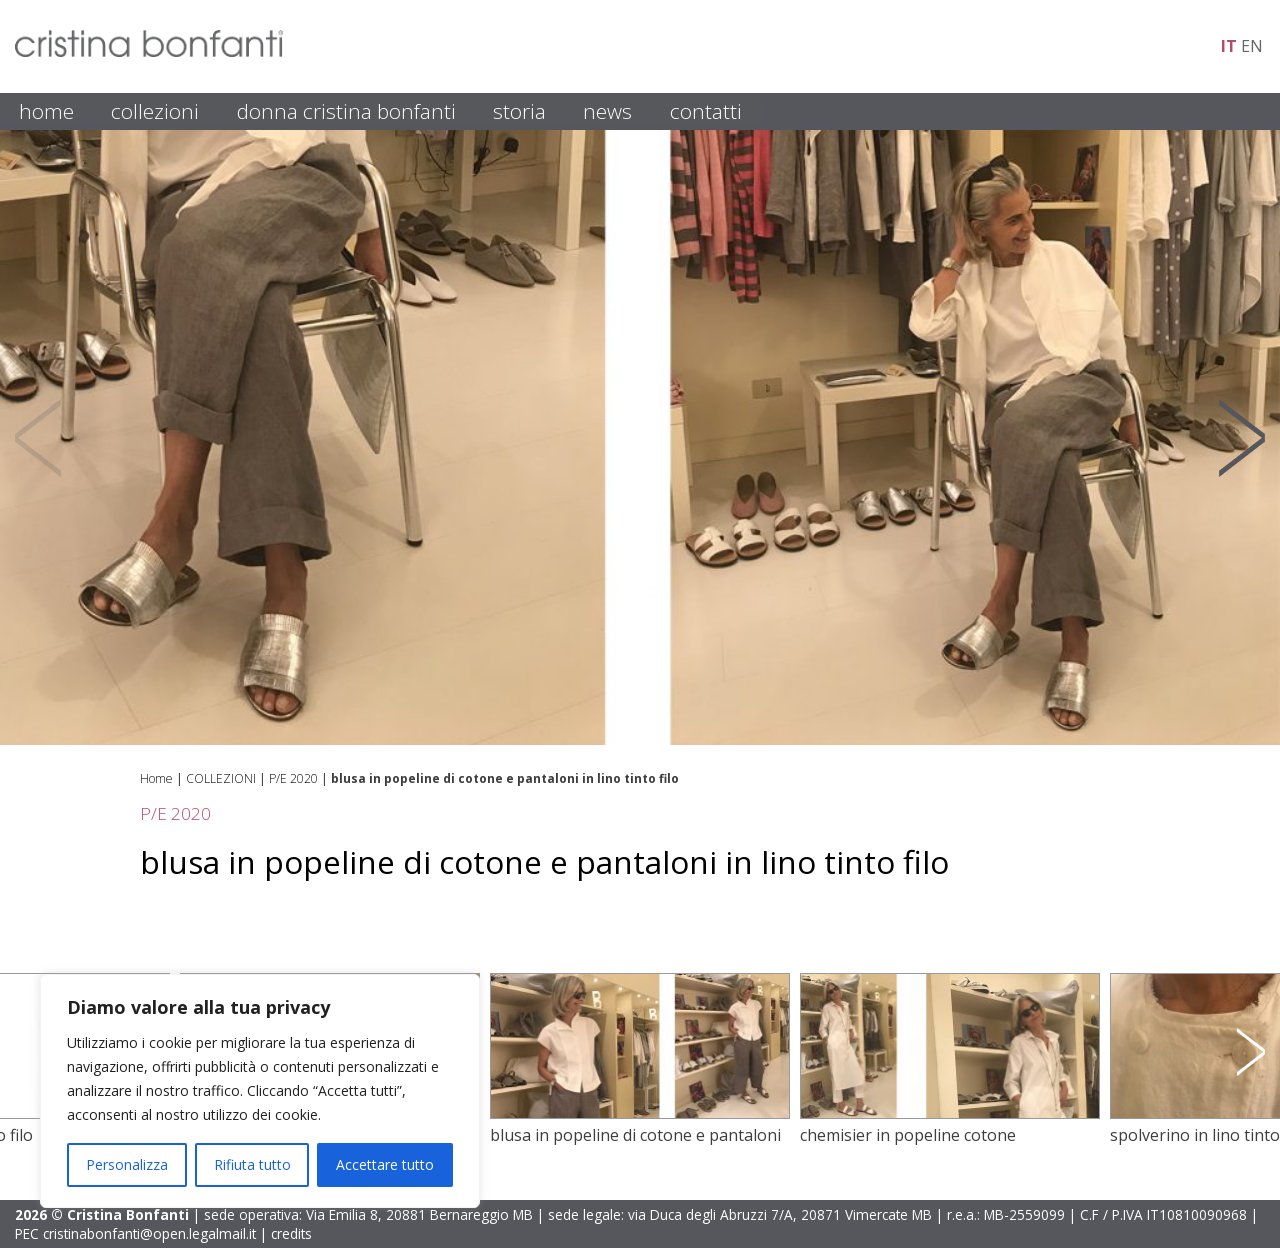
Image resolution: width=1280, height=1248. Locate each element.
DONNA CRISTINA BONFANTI (346, 111)
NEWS (607, 111)
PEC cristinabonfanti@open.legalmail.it (135, 1233)
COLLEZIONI (155, 111)
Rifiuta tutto (252, 1164)
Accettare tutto (385, 1164)
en (1252, 46)
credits (291, 1233)
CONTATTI (706, 111)
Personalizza (127, 1164)
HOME (46, 111)
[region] (260, 1091)
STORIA (519, 111)
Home (156, 778)
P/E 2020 (293, 778)
